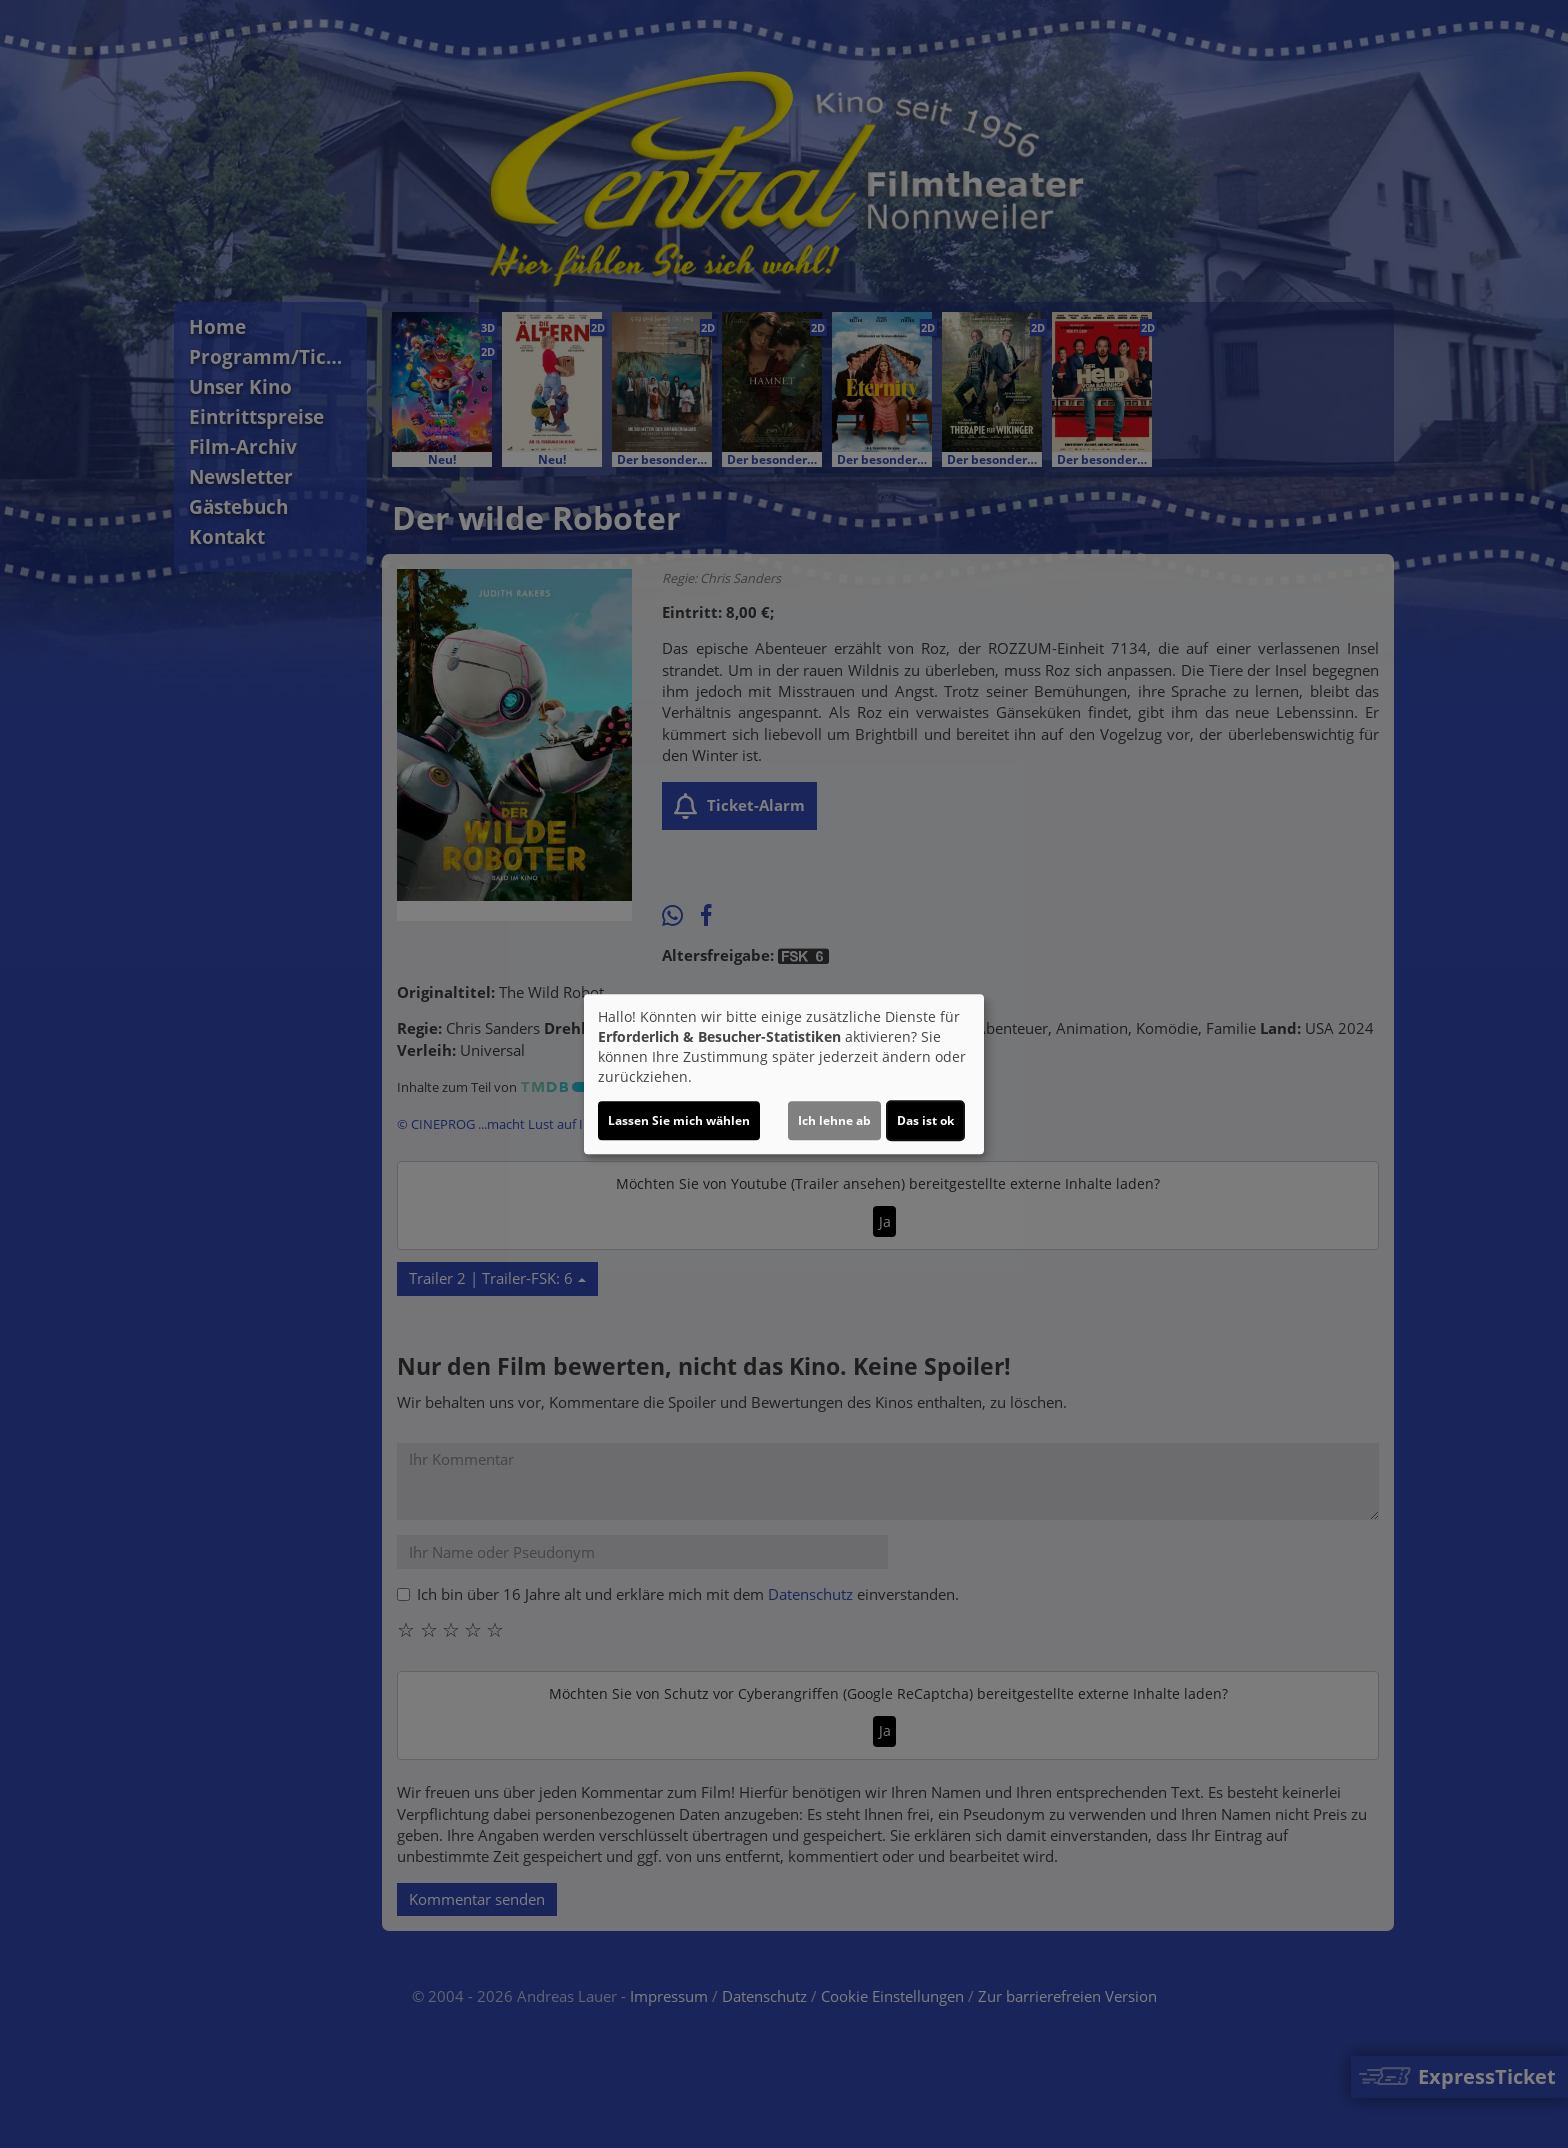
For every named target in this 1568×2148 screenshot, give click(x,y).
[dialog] (784, 1074)
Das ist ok (925, 1120)
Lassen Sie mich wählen (679, 1120)
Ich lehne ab (834, 1120)
